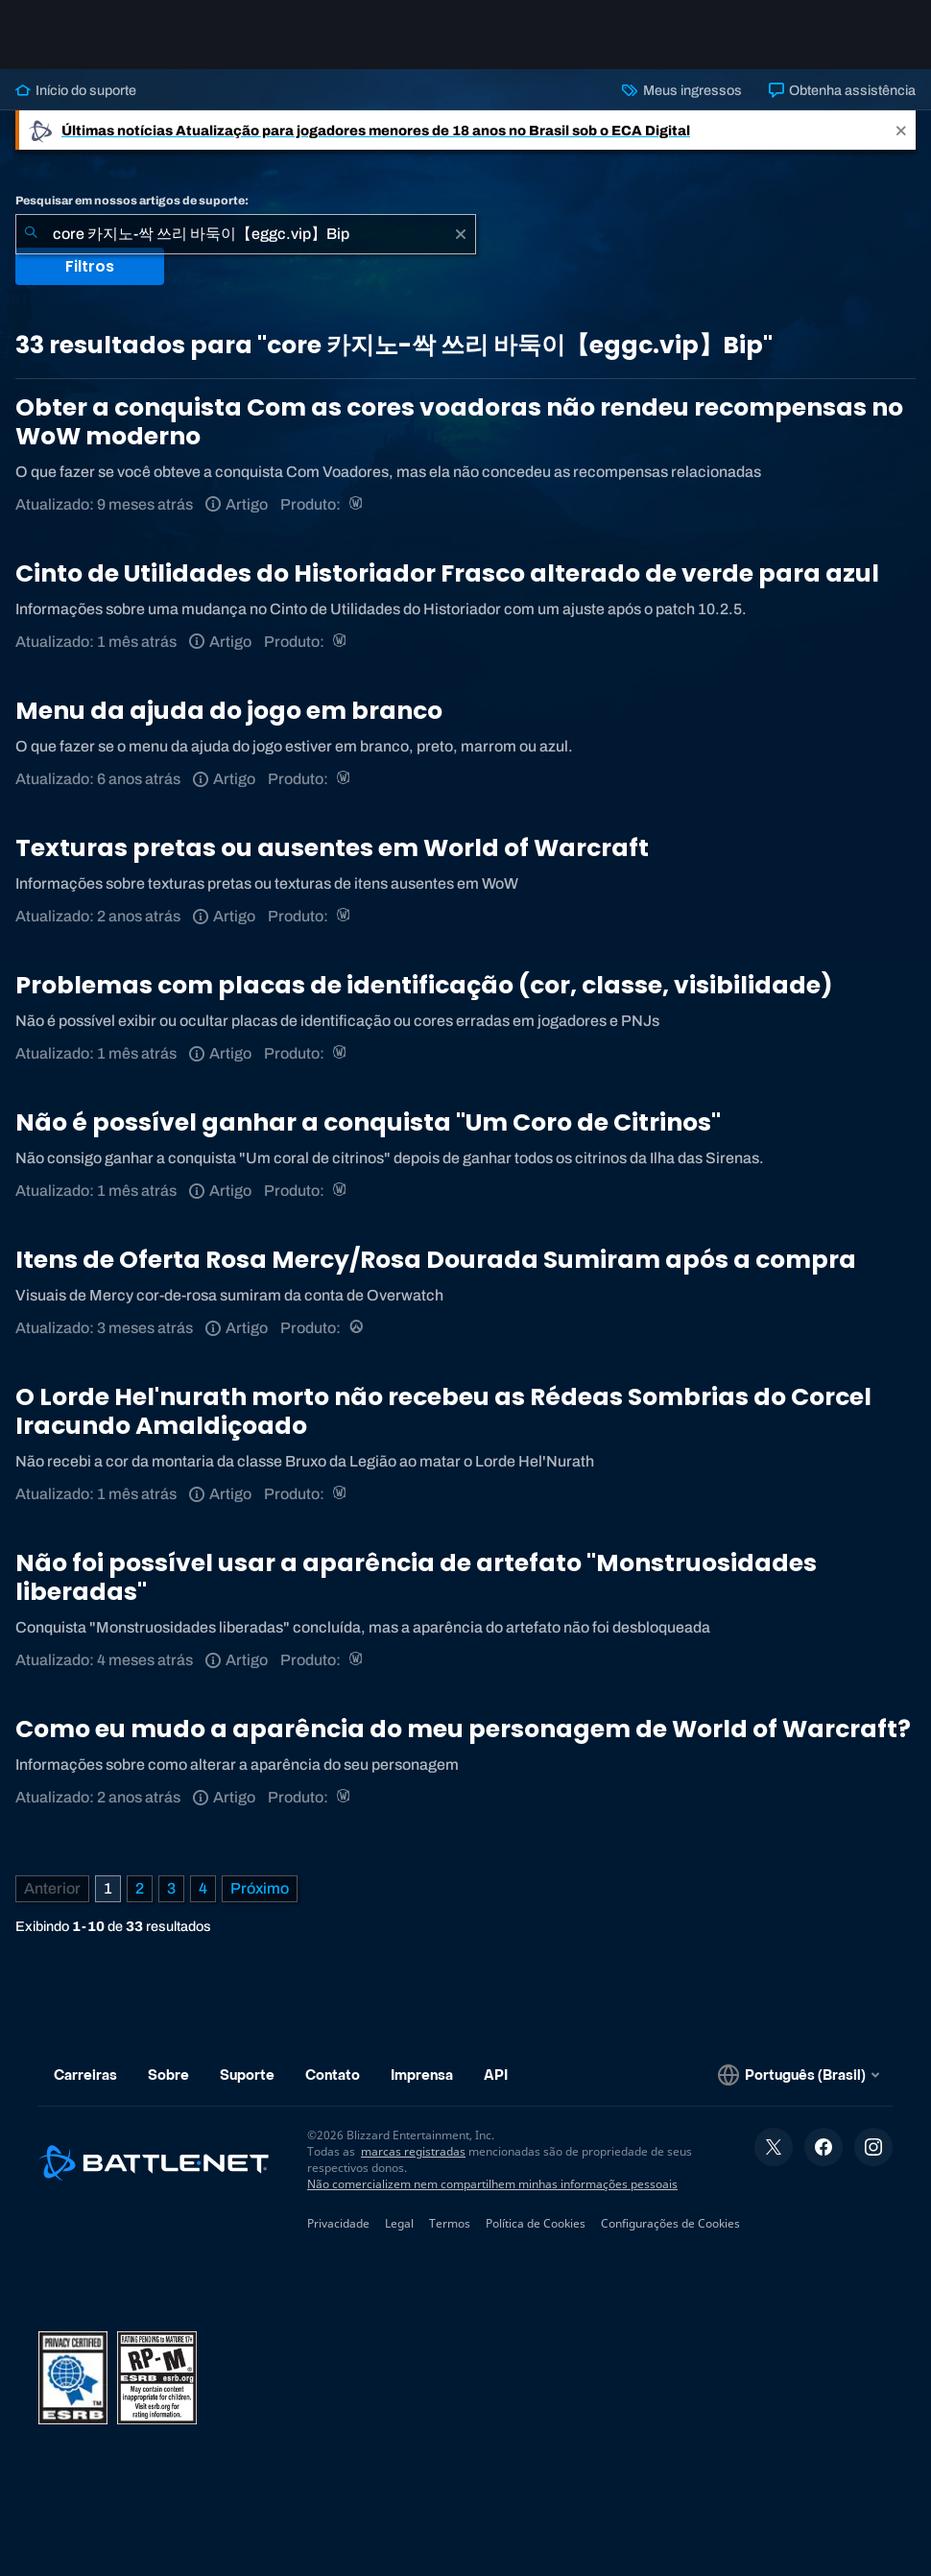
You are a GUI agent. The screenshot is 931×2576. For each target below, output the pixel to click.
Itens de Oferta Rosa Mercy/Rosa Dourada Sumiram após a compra (435, 1259)
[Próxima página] (260, 1888)
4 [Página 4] (203, 1888)
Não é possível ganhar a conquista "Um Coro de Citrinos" (368, 1122)
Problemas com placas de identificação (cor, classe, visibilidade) (424, 985)
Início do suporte (75, 90)
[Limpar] (460, 234)
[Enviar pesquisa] (30, 234)
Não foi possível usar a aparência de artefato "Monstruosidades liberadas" (416, 1577)
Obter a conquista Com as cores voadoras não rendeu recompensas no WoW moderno (459, 422)
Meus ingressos (681, 90)
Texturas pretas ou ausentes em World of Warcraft (332, 848)
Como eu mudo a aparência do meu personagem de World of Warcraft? (463, 1729)
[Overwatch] (357, 1328)
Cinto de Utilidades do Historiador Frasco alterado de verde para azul (447, 573)
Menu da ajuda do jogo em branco (228, 710)
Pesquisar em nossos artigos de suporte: (132, 200)
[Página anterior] (52, 1888)
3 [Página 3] (171, 1888)
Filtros (89, 266)
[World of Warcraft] (357, 504)
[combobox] (245, 234)
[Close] (901, 130)
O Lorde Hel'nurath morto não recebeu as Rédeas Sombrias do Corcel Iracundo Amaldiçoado (443, 1411)
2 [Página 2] (139, 1888)
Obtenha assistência (842, 90)
